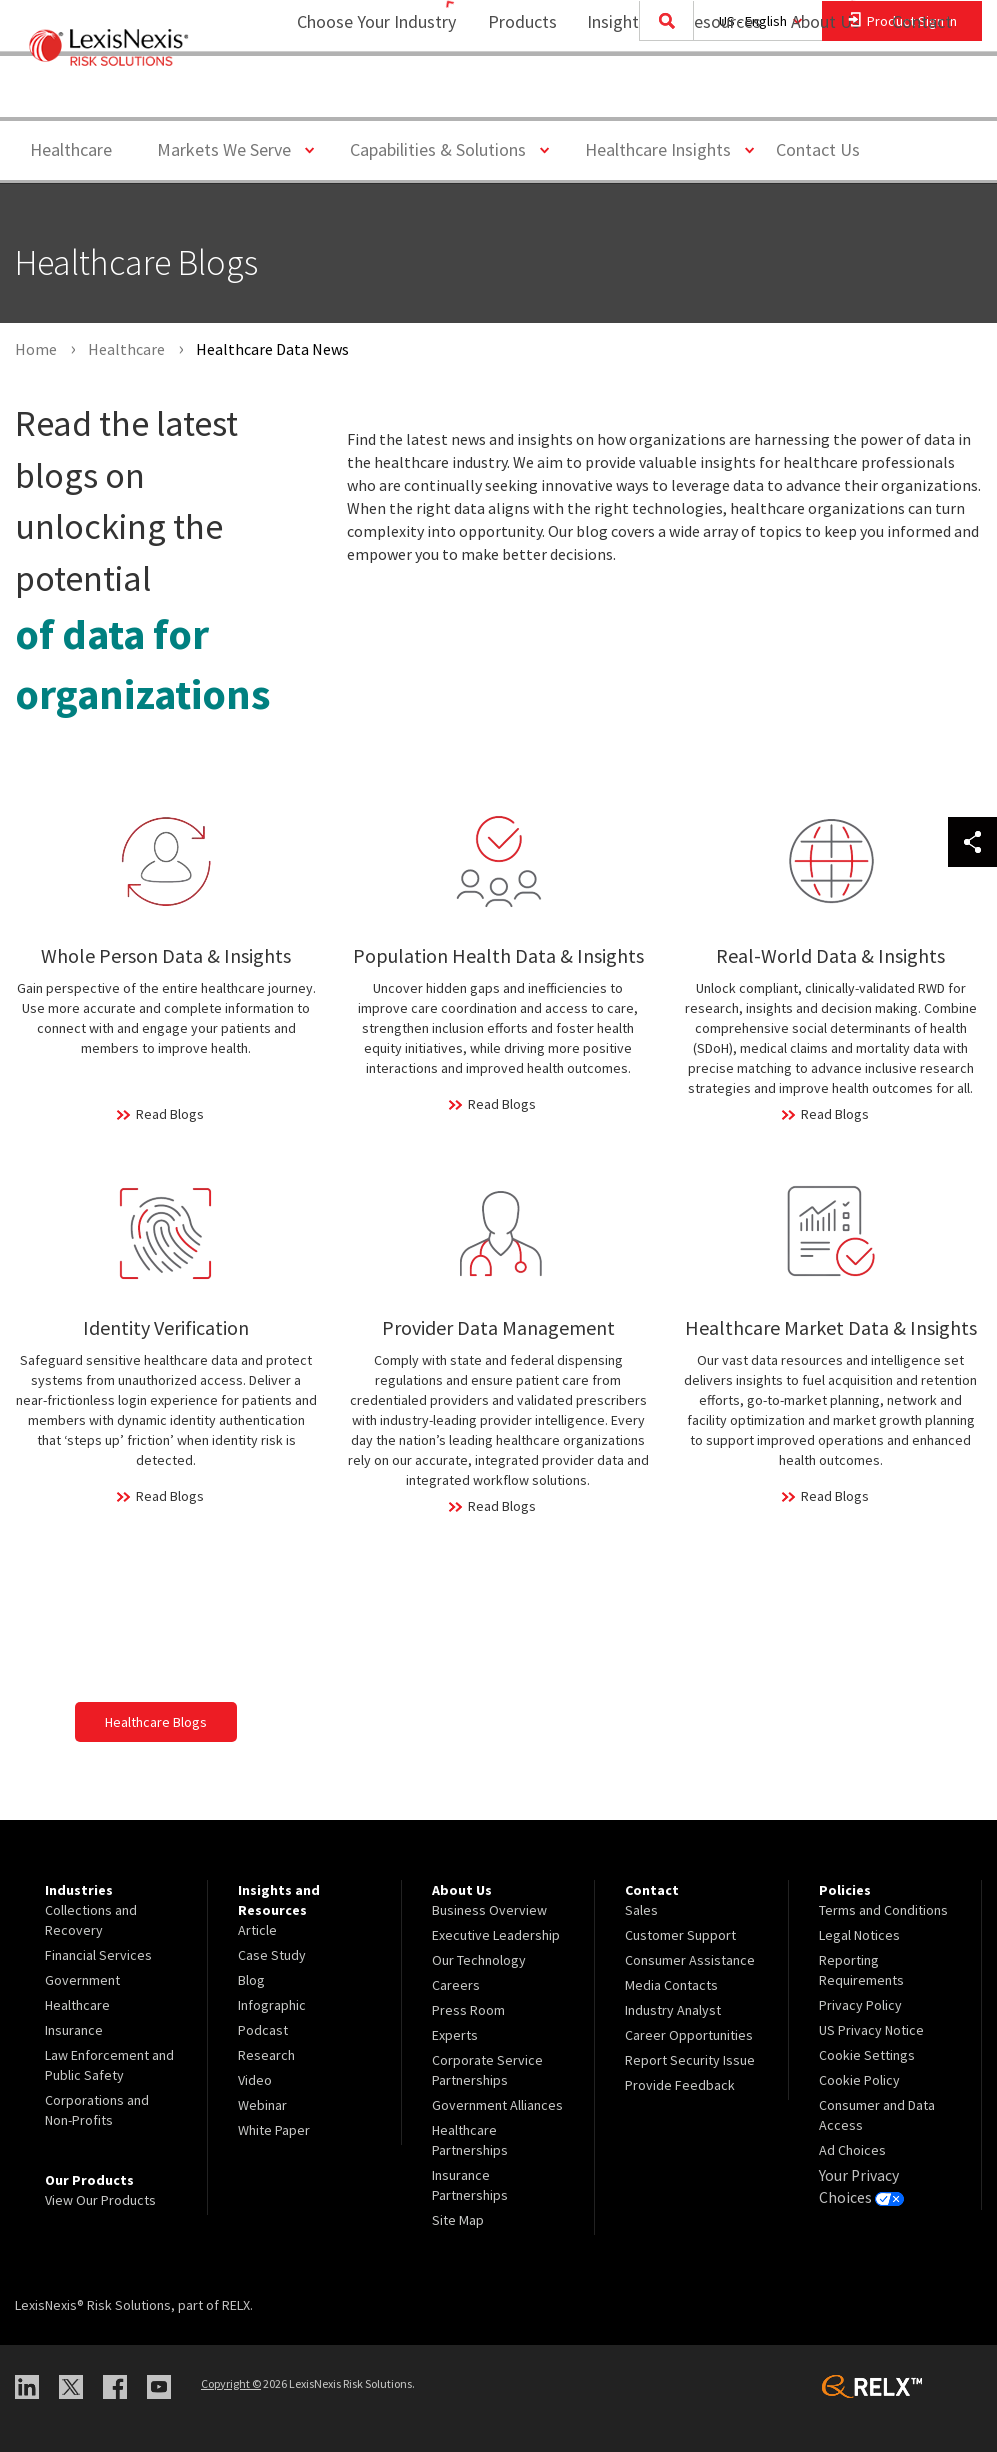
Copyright (231, 2383)
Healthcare (71, 149)
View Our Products (100, 2200)
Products (509, 95)
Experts (455, 2035)
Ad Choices (852, 2150)
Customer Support (680, 1935)
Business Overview (489, 1910)
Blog (251, 1980)
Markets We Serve (231, 148)
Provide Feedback (680, 2085)
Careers (456, 1985)
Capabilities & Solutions (445, 148)
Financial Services (98, 1955)
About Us (812, 95)
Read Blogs (170, 1114)
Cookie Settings (867, 2055)
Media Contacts (671, 1985)
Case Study (272, 1955)
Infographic (272, 2005)
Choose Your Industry (350, 95)
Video (255, 2080)
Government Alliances (497, 2105)
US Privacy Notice (871, 2030)
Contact (922, 95)
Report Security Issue (690, 2060)
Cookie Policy (859, 2080)
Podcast (263, 2030)
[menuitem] (509, 96)
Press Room (468, 2010)
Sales (641, 1910)
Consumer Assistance (690, 1960)
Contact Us (818, 149)
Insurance (74, 2030)
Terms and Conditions (883, 1910)
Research (266, 2055)
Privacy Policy (860, 2005)
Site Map (458, 2220)
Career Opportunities (689, 2035)
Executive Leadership (496, 1935)
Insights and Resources (661, 95)
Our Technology (479, 1960)
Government (82, 1980)
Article (257, 1930)
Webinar (262, 2105)
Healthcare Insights (665, 148)
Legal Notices (859, 1935)
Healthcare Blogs (156, 1722)
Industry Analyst (673, 2010)
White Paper (274, 2130)
